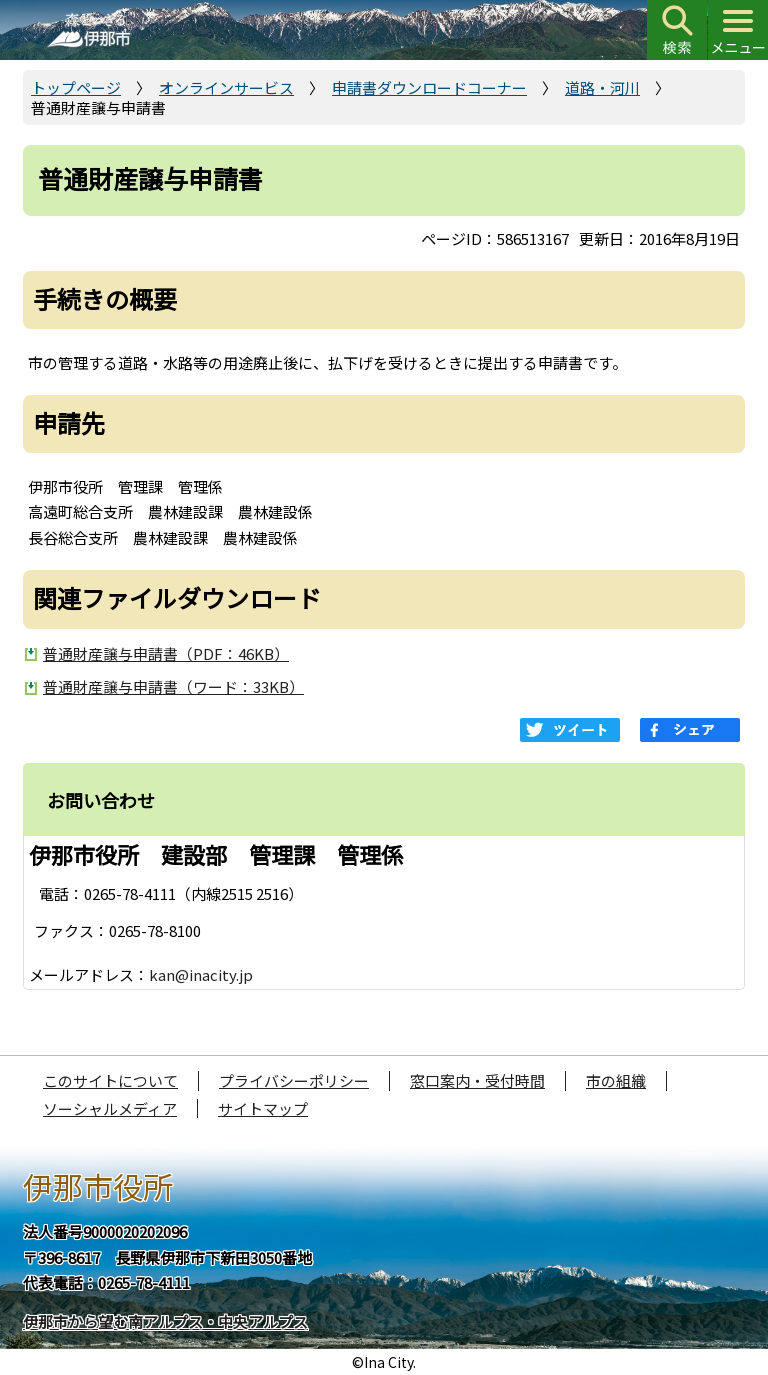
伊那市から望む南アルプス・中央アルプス (165, 1321)
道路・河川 (602, 87)
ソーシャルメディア (110, 1108)
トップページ (76, 87)
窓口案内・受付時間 (477, 1080)
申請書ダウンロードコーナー (429, 87)
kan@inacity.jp (201, 974)
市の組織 (616, 1080)
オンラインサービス (226, 87)
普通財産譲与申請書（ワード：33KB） (173, 686)
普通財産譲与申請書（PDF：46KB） (166, 653)
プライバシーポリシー (294, 1080)
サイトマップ (263, 1108)
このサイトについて (110, 1080)
